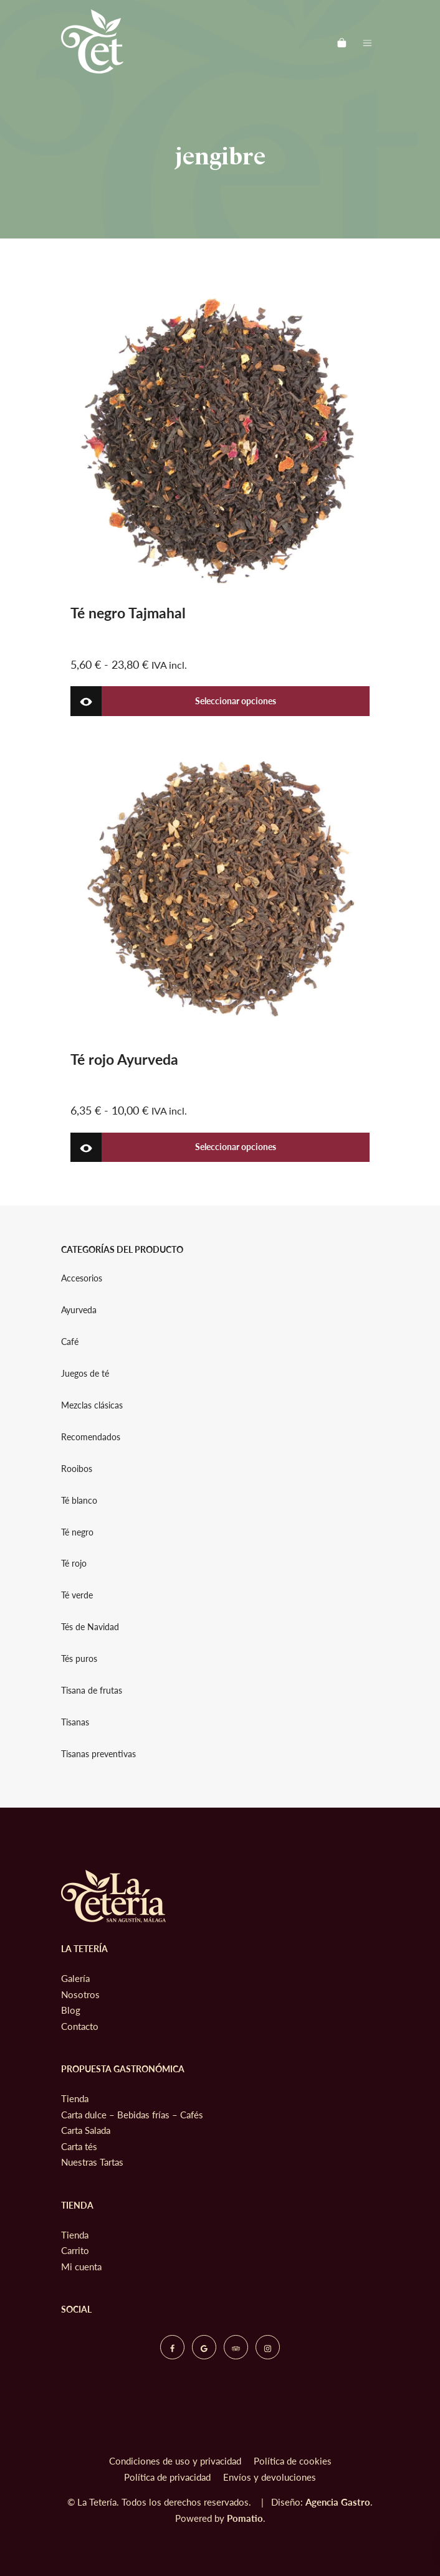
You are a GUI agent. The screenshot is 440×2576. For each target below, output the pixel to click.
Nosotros (80, 1994)
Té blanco (79, 1501)
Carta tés (79, 2146)
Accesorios (81, 1278)
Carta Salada (85, 2130)
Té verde (77, 1596)
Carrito (75, 2250)
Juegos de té (85, 1374)
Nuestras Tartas (92, 2162)
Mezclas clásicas (92, 1405)
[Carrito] (341, 41)
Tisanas (75, 1722)
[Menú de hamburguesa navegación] (367, 41)
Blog (70, 2010)
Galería (75, 1978)
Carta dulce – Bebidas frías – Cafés (132, 2114)
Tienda (74, 2098)
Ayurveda (79, 1310)
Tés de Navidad (90, 1627)
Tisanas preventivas (98, 1754)
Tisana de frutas (91, 1691)
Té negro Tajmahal (128, 613)
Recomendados (90, 1437)
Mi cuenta (81, 2266)
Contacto (79, 2026)
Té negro (77, 1532)
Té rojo (74, 1564)
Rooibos (76, 1469)
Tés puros (79, 1659)
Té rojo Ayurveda (124, 1059)
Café (70, 1342)
